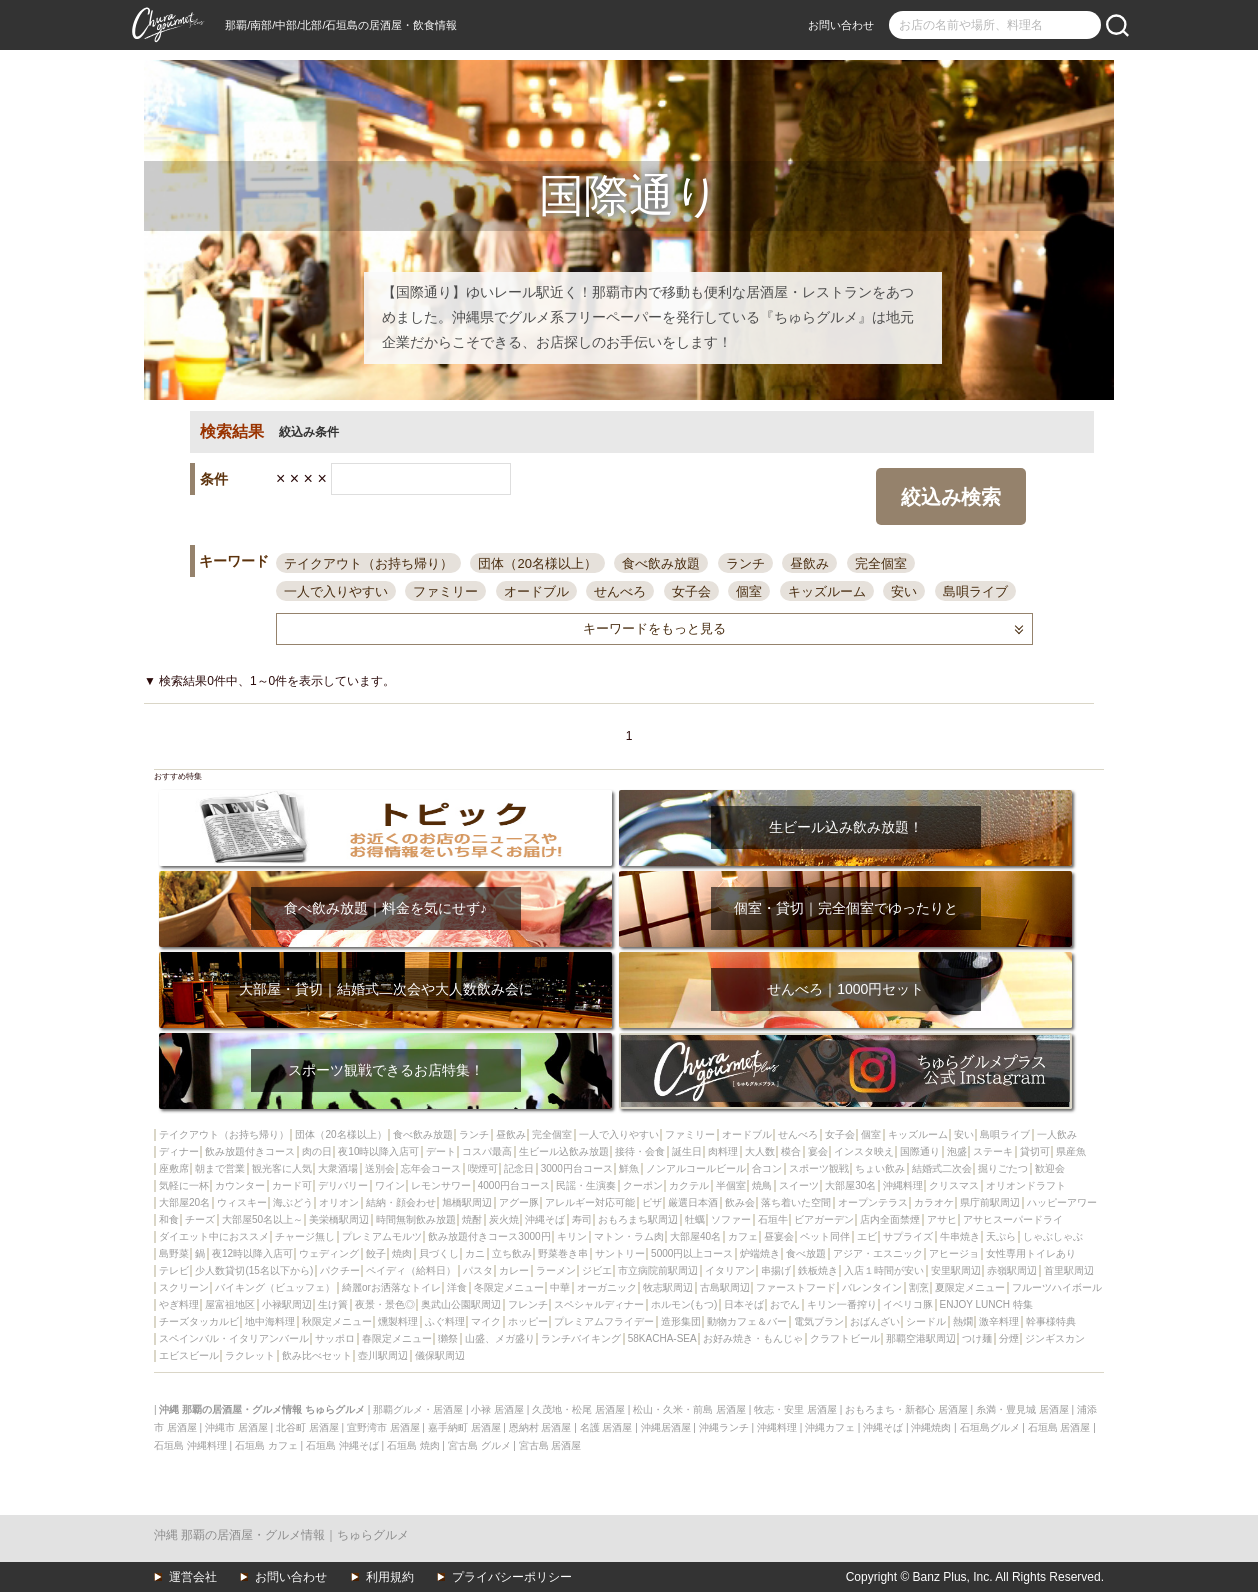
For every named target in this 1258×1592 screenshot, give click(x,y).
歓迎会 (1050, 1168)
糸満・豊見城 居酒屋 (1022, 1409)
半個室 (731, 1185)
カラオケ (934, 1202)
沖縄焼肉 (931, 1427)
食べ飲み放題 (661, 563)
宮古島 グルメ (479, 1445)
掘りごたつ (1003, 1168)
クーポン (643, 1185)
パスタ (478, 1270)
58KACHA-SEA (662, 1338)
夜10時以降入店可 (378, 1151)
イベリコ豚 (908, 1304)
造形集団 (681, 1321)
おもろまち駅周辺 (638, 1219)
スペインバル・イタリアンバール (234, 1338)
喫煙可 (483, 1168)
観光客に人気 (282, 1168)
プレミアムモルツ (382, 1236)
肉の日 (317, 1151)
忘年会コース (431, 1168)
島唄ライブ (975, 591)
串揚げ (776, 1270)
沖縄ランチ (724, 1427)
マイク (486, 1321)
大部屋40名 (695, 1236)
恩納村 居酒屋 (540, 1427)
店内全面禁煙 (890, 1219)
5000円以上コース (692, 1253)
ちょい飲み (880, 1168)
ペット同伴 (825, 1236)
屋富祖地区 (230, 1304)
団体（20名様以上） (537, 563)
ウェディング (329, 1253)
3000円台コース (577, 1168)
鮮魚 (629, 1168)
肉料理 (723, 1151)
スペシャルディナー (599, 1304)
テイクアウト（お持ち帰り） (368, 563)
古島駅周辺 (725, 1287)
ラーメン (556, 1270)
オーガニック (607, 1287)
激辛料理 (999, 1321)
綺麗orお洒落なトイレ (391, 1287)
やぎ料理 (179, 1304)
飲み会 (740, 1202)
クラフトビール (845, 1338)
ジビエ (597, 1270)
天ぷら (1001, 1236)
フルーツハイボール (1057, 1287)
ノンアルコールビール (696, 1168)
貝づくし (439, 1253)
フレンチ (528, 1304)
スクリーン (184, 1287)
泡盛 (957, 1151)
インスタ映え (864, 1151)
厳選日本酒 (693, 1202)
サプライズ (908, 1236)
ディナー (179, 1151)
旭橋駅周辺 (467, 1202)
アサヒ (942, 1219)
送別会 (380, 1168)
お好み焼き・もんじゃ (753, 1338)
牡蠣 (695, 1219)
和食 (169, 1219)
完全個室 (881, 563)
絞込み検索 (951, 497)
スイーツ (799, 1185)
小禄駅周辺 (287, 1304)
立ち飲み (512, 1253)
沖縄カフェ (830, 1427)
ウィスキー (242, 1202)
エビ (867, 1236)
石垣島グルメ (990, 1427)
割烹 (919, 1287)
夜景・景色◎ (385, 1304)
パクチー (340, 1270)
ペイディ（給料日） (411, 1270)
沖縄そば (545, 1219)
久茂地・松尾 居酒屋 (578, 1409)
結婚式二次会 (942, 1168)
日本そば (744, 1304)
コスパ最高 (487, 1151)
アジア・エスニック (878, 1253)
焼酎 (472, 1219)
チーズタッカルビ (199, 1321)
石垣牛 (773, 1219)
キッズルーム (827, 591)
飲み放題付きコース (250, 1151)
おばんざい (875, 1321)
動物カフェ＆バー (747, 1321)
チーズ (200, 1219)
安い (904, 591)
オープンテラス (873, 1202)
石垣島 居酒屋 (1059, 1427)
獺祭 (448, 1338)
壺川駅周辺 (383, 1355)
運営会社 (193, 1577)
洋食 (457, 1287)
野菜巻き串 (563, 1253)
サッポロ (335, 1338)
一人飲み (1057, 1134)
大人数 (760, 1151)
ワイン (390, 1185)
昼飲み (809, 563)
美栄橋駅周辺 (339, 1219)
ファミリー (445, 591)
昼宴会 (779, 1236)
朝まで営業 (220, 1168)
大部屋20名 (184, 1202)
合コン (767, 1168)
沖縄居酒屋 (666, 1427)
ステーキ (993, 1151)
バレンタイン (872, 1287)
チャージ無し (305, 1236)
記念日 (519, 1168)
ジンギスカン (1055, 1338)
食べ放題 (806, 1253)
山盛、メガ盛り (500, 1338)
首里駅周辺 (1069, 1270)
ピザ (652, 1202)
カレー (514, 1270)
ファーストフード (796, 1287)
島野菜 (174, 1253)
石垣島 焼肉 (413, 1445)
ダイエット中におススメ (214, 1236)
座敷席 (174, 1168)
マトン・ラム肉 (629, 1236)
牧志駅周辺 (668, 1287)
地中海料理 (270, 1321)
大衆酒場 (338, 1168)
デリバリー (343, 1185)
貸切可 (1035, 1151)
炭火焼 (504, 1219)
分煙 (1009, 1338)
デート (441, 1151)
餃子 (376, 1253)
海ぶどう (293, 1202)
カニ (475, 1253)
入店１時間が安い (884, 1270)
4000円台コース (514, 1185)
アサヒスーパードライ (1013, 1219)
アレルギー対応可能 (590, 1202)
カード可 (292, 1185)
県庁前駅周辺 (990, 1202)
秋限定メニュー (337, 1321)
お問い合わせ (841, 25)
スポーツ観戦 (819, 1168)
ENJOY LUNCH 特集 (986, 1304)
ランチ (745, 563)
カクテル (689, 1185)
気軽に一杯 (184, 1185)
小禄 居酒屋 (497, 1409)
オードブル (536, 591)
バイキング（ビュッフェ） (275, 1287)
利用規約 (390, 1577)
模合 (791, 1151)
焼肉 (402, 1253)
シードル (926, 1321)
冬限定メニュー (509, 1287)
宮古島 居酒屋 (550, 1445)
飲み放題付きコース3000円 (489, 1236)
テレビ (174, 1270)
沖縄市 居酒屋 (236, 1427)
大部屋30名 (850, 1185)
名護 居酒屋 (606, 1427)
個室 (749, 591)
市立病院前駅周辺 (658, 1270)
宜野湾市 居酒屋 (383, 1427)
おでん (785, 1304)
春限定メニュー (397, 1338)
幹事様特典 (1051, 1321)
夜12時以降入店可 (252, 1253)
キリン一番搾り (842, 1304)
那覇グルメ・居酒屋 (418, 1409)
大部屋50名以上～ (262, 1219)
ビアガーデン (824, 1219)
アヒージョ (954, 1253)
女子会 (691, 591)
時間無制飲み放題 (416, 1219)
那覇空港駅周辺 (921, 1338)
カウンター (240, 1185)
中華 (560, 1287)
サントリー (620, 1253)
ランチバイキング (581, 1338)
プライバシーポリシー (512, 1577)
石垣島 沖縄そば (342, 1445)
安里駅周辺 (956, 1270)
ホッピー (528, 1321)
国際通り (920, 1151)
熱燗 (963, 1321)
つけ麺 (977, 1338)
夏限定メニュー (970, 1287)
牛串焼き (960, 1236)
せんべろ (620, 591)
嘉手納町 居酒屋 (464, 1427)
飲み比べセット (317, 1355)
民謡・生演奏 (586, 1185)
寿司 (582, 1219)
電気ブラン (819, 1321)
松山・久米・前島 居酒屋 (689, 1409)
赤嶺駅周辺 (1012, 1270)
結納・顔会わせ (401, 1202)
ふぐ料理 (445, 1321)
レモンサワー (441, 1185)
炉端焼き (760, 1253)
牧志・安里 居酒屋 (795, 1409)
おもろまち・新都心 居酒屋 (906, 1409)
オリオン (339, 1202)
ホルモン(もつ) (684, 1304)
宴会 (818, 1151)
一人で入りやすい (336, 591)
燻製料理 (398, 1321)
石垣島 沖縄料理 (190, 1445)
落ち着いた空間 (796, 1202)
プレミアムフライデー (604, 1321)
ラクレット (250, 1355)
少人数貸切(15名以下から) (254, 1270)
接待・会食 (640, 1151)
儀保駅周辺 (440, 1355)
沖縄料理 (903, 1185)
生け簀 (333, 1304)
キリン (572, 1236)
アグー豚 (519, 1202)
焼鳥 (762, 1185)
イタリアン (730, 1270)
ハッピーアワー (1062, 1202)
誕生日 (687, 1151)
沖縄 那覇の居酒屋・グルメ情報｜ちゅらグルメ (281, 1535)
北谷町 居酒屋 (307, 1427)
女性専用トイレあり (1031, 1253)
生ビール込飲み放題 (564, 1151)
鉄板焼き (818, 1270)
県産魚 (1071, 1151)
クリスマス (954, 1185)
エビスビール (189, 1355)
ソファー (731, 1219)
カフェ (743, 1236)
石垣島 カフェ (266, 1445)
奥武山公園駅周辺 (461, 1304)
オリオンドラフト (1026, 1185)
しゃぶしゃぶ (1053, 1236)
